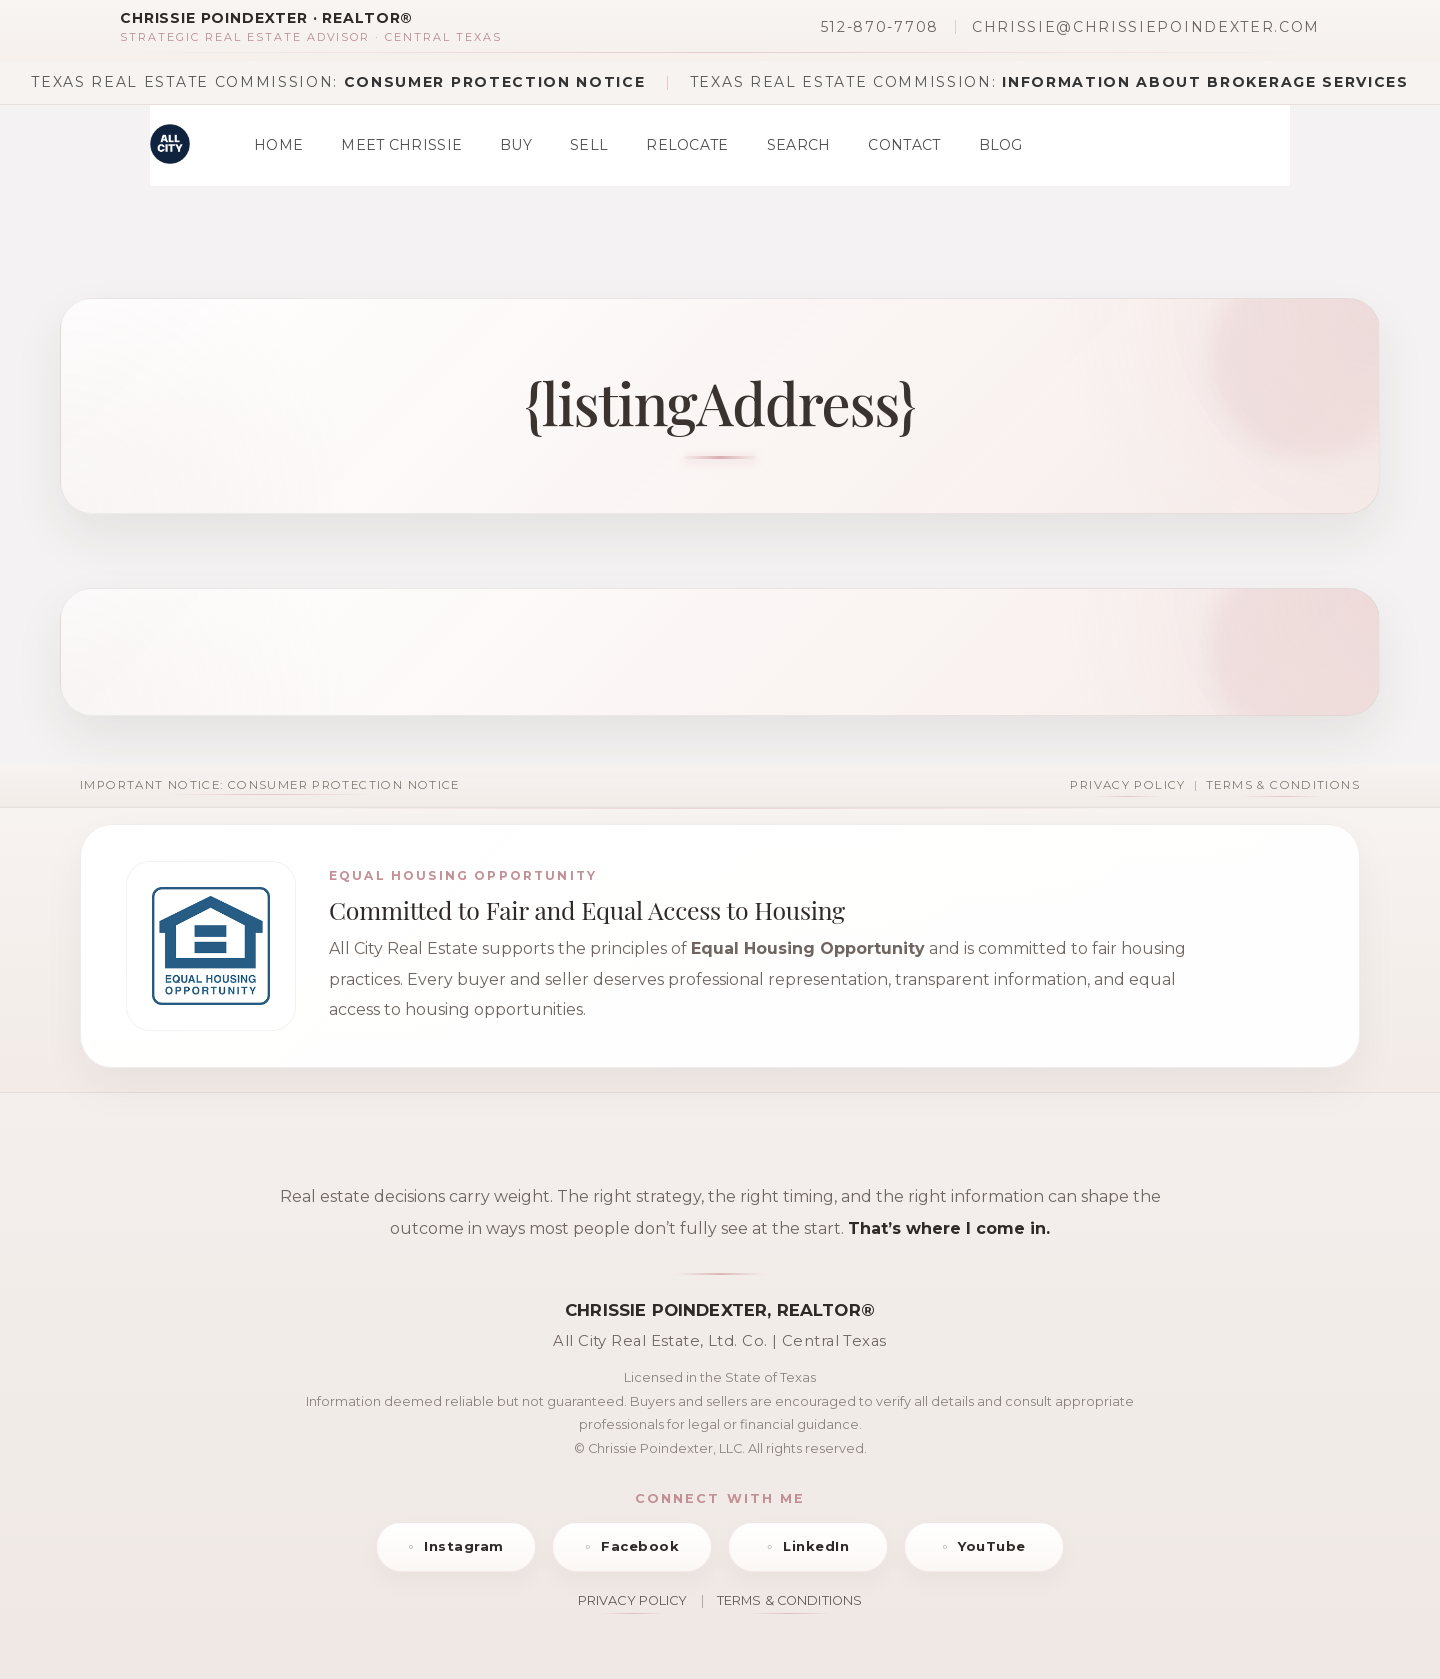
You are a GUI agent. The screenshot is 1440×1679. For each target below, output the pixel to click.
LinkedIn (816, 1546)
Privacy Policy (1127, 785)
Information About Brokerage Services (1205, 82)
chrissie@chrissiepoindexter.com (1146, 27)
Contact (904, 145)
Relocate (687, 145)
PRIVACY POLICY (633, 1600)
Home (278, 145)
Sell (589, 145)
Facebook (640, 1546)
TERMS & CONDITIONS (789, 1600)
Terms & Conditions (1283, 785)
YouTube (992, 1546)
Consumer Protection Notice (495, 82)
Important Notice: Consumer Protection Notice (270, 785)
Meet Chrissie (401, 145)
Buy (516, 145)
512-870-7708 (880, 27)
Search (799, 145)
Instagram (464, 1546)
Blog (1001, 145)
